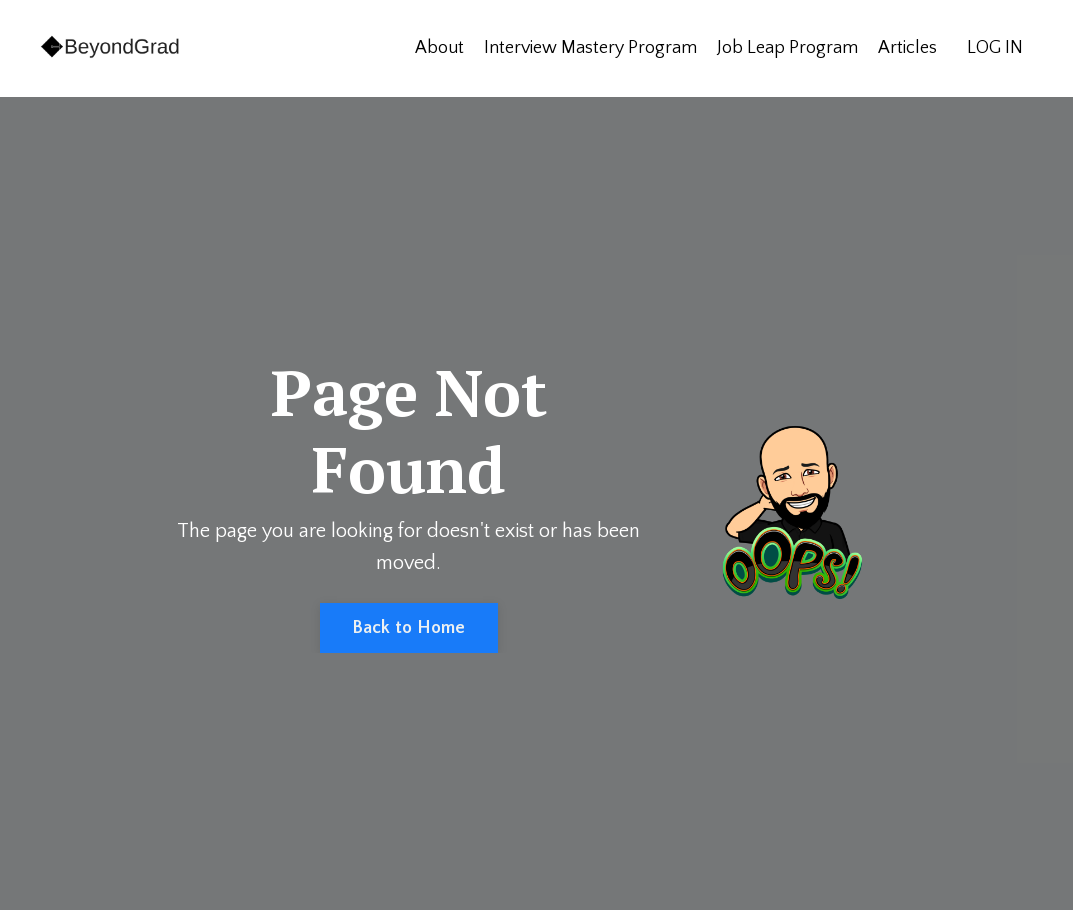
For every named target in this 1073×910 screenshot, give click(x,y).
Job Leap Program (787, 48)
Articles (907, 48)
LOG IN (995, 48)
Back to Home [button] (409, 628)
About (439, 48)
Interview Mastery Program (590, 48)
